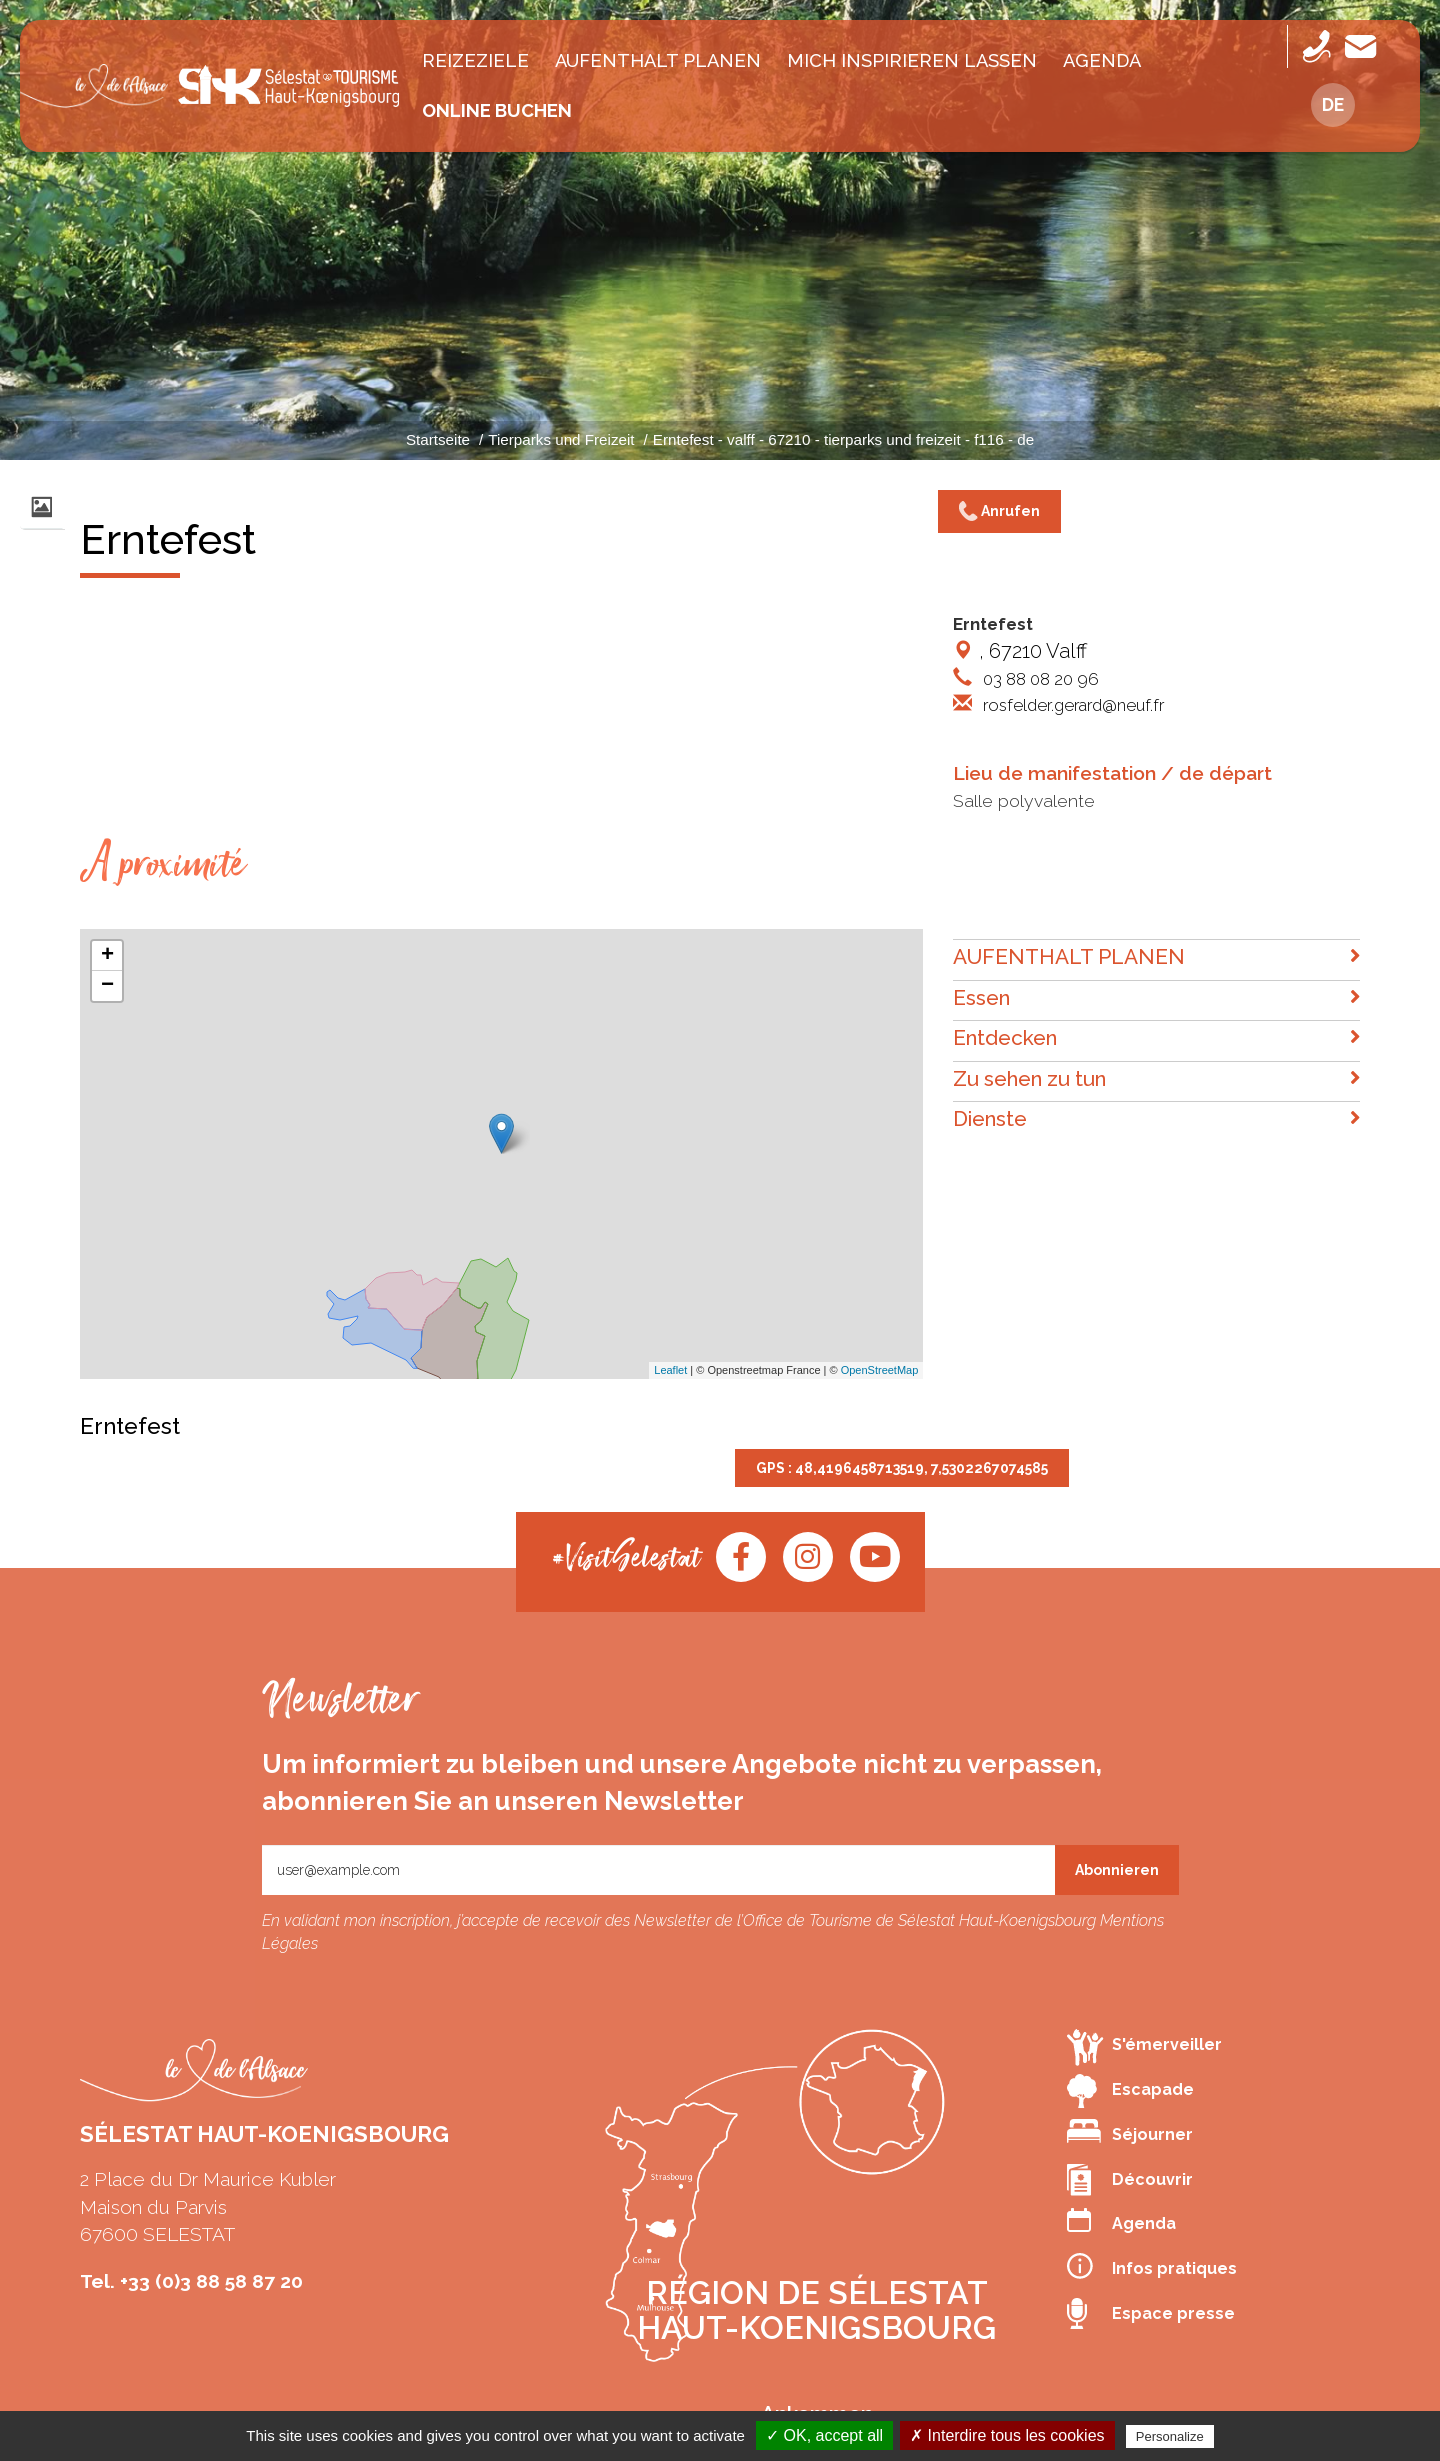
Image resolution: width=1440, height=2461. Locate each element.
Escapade (1130, 2091)
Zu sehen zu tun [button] (1156, 1079)
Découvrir (1130, 2180)
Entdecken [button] (1156, 1038)
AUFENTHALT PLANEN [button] (1156, 957)
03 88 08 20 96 (1039, 679)
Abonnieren (1117, 1870)
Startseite (438, 439)
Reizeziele (475, 60)
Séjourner (1130, 2131)
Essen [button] (1156, 998)
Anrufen (999, 512)
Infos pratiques (1152, 2266)
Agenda (1102, 60)
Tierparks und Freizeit (561, 439)
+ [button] (107, 956)
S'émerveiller (1144, 2046)
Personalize (1170, 2436)
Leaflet (670, 1370)
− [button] (107, 986)
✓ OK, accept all (824, 2435)
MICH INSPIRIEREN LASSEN (912, 60)
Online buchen (497, 110)
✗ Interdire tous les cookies (1007, 2435)
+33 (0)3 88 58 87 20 (211, 2281)
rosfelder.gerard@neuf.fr (1071, 705)
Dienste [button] (1156, 1119)
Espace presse (1151, 2314)
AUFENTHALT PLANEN (658, 60)
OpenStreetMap (880, 1370)
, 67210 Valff (1020, 651)
